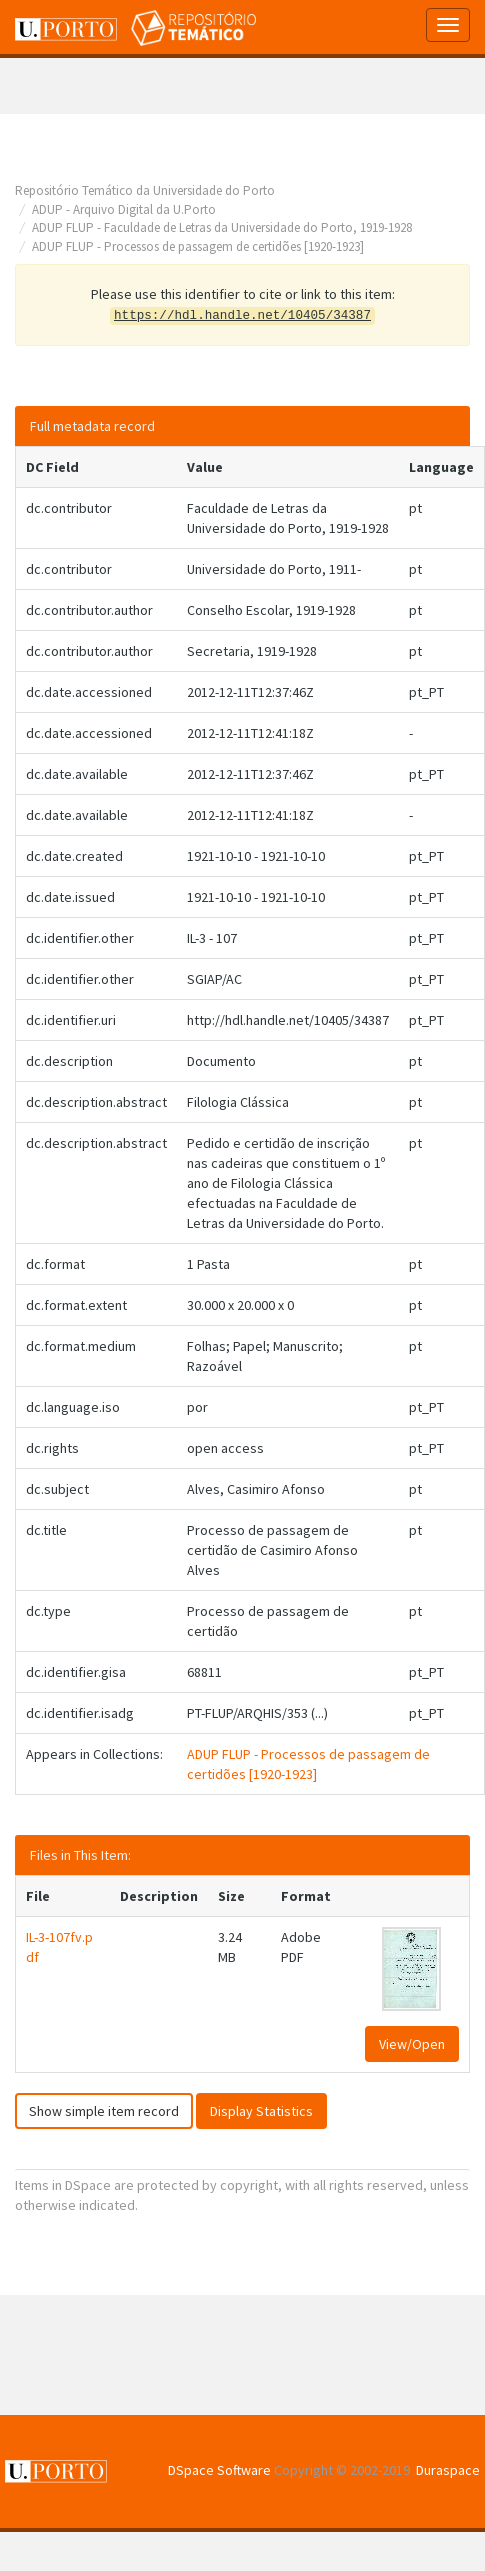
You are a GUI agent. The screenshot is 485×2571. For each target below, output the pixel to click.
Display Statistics (261, 2111)
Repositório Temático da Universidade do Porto (145, 190)
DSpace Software (219, 2470)
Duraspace (448, 2470)
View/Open (412, 2044)
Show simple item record (104, 2111)
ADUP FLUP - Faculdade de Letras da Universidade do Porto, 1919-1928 (222, 227)
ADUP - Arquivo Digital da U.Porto (124, 209)
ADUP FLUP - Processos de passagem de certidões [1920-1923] (198, 246)
